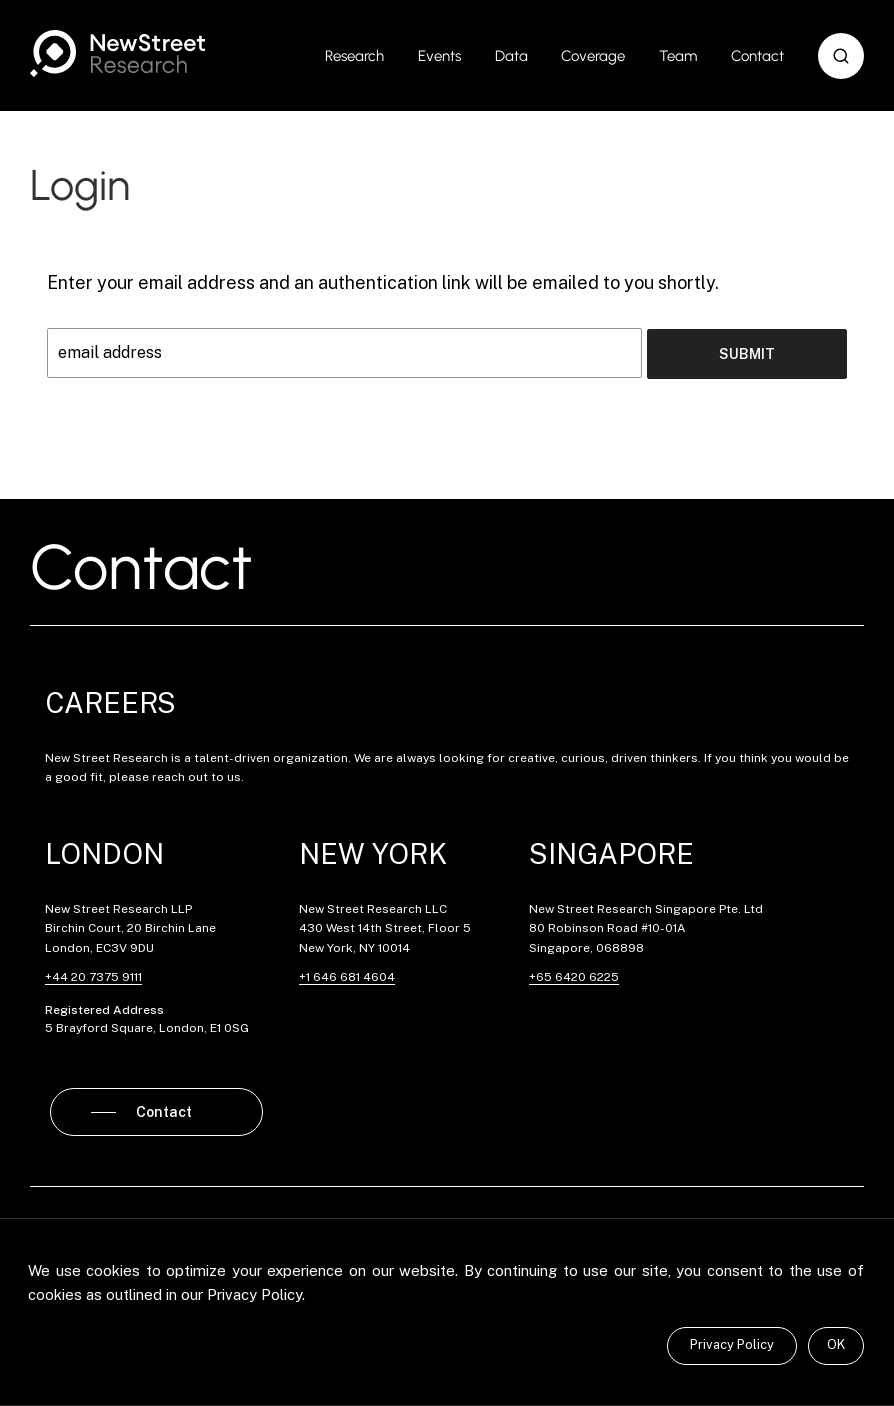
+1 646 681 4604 (347, 976)
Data (511, 56)
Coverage (593, 56)
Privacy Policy (732, 1344)
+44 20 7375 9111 (93, 976)
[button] (841, 56)
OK (836, 1344)
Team (678, 56)
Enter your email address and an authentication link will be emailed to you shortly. (383, 282)
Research (354, 56)
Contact (757, 56)
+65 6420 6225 (574, 976)
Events (439, 56)
